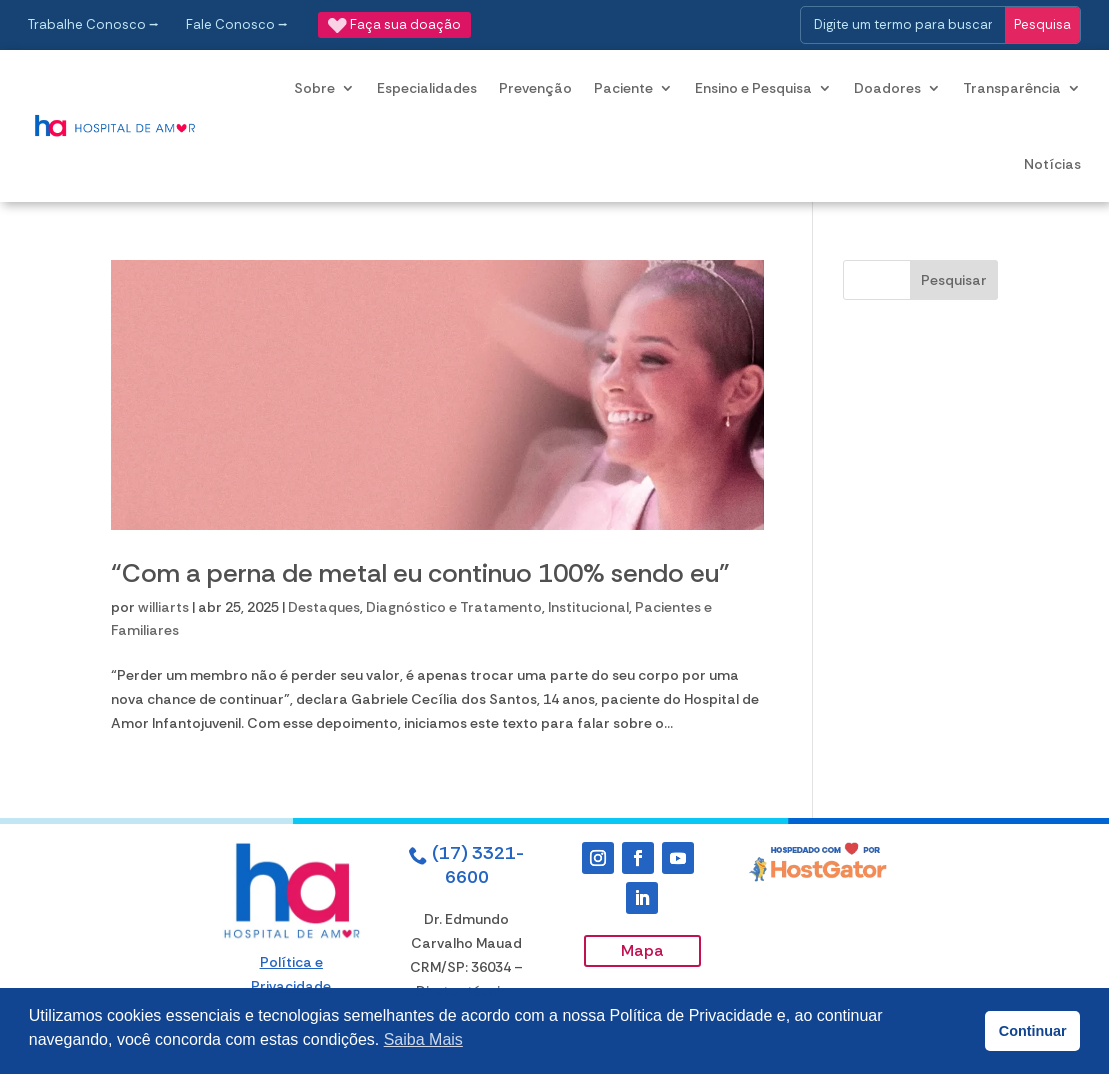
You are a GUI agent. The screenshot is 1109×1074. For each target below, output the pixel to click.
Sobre (314, 88)
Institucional (588, 607)
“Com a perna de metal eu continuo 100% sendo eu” (420, 573)
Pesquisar (954, 280)
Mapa (642, 950)
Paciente (623, 88)
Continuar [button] (1033, 1031)
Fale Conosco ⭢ (237, 24)
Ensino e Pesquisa (753, 88)
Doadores (887, 88)
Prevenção (535, 88)
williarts (163, 607)
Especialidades (427, 88)
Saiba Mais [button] (423, 1039)
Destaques (324, 607)
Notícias (1052, 164)
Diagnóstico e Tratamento (454, 607)
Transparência (1012, 88)
